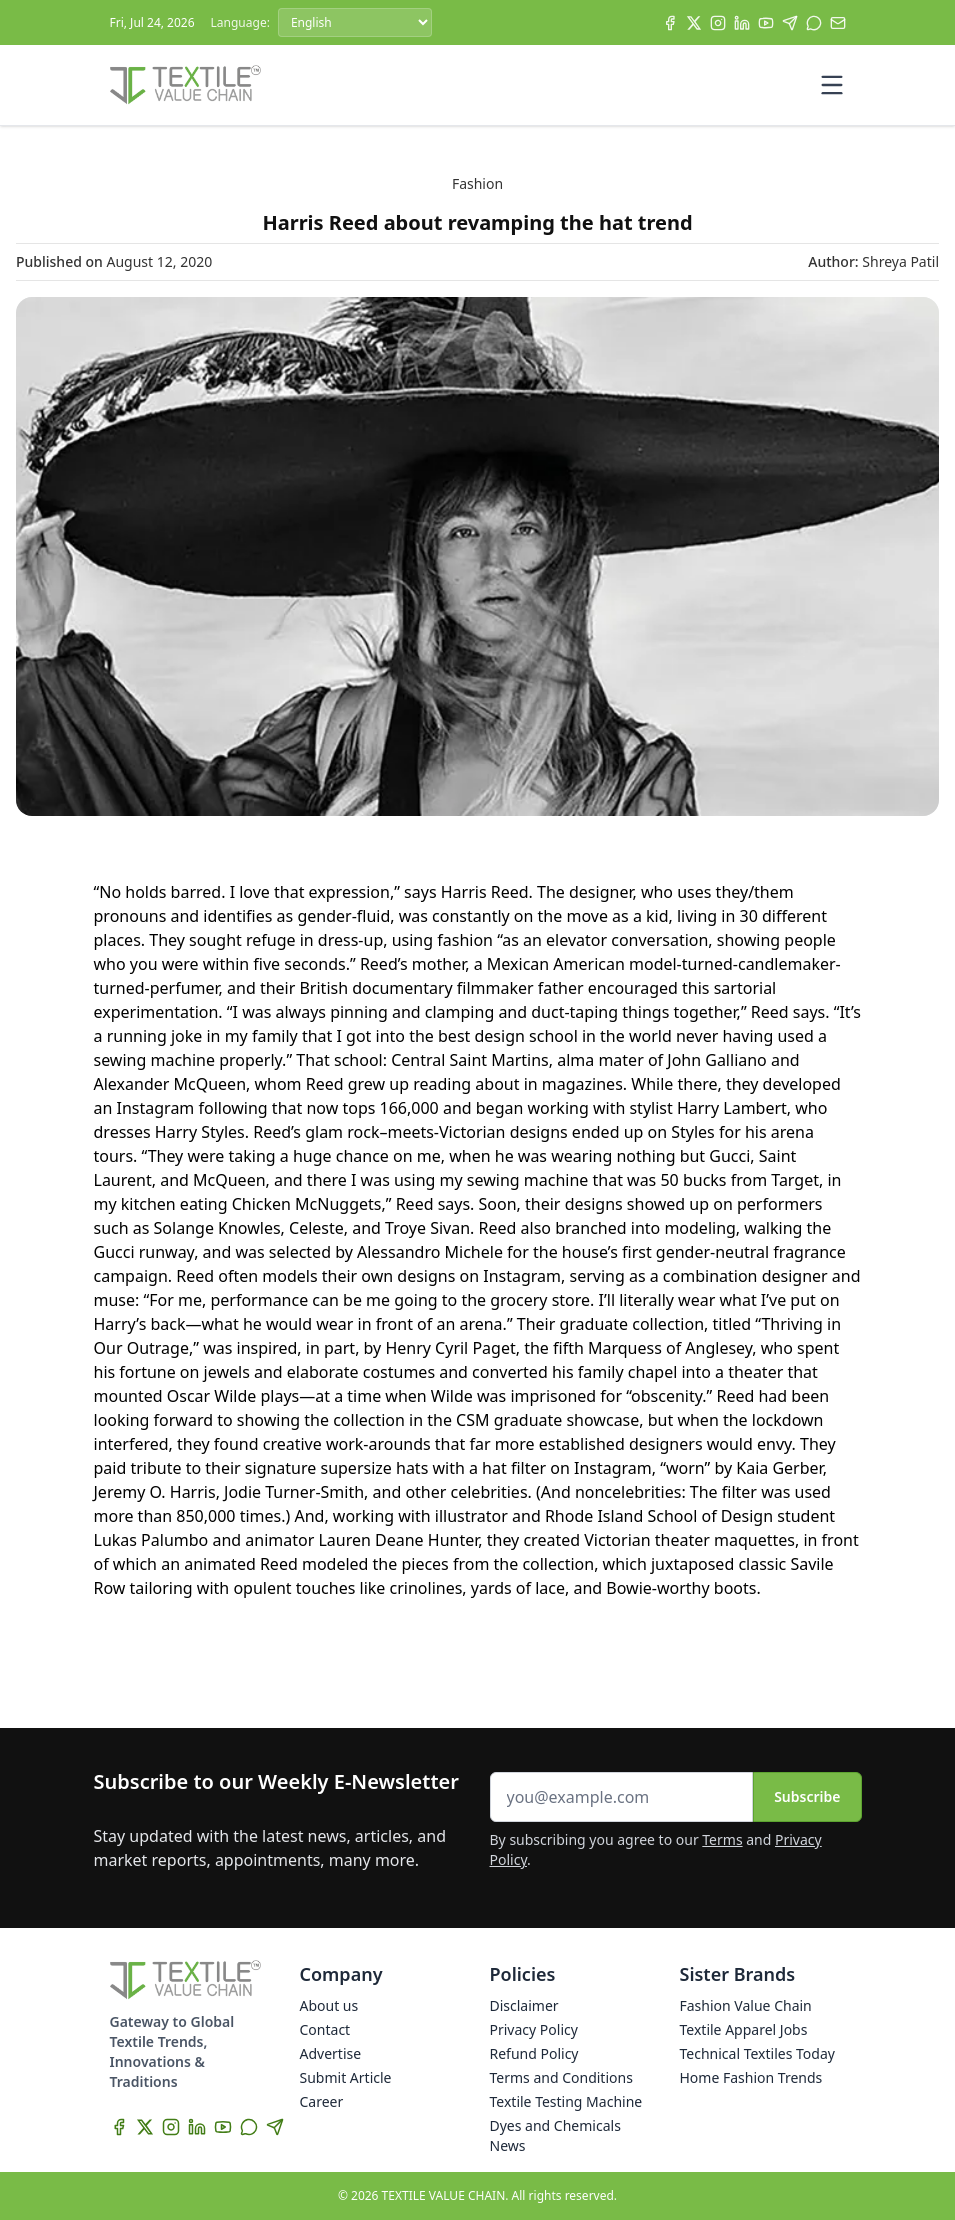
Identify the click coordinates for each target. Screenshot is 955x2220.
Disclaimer (524, 2005)
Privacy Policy (534, 2029)
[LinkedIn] (742, 23)
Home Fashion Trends (751, 2077)
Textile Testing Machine (566, 2101)
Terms (722, 1839)
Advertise (331, 2053)
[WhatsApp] (814, 23)
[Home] (186, 85)
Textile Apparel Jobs (744, 2029)
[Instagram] (718, 23)
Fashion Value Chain (746, 2005)
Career (322, 2101)
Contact (325, 2029)
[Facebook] (670, 23)
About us (329, 2005)
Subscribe (807, 1796)
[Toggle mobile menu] (832, 85)
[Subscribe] (838, 23)
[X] (694, 23)
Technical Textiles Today (757, 2053)
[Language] (355, 22)
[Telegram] (790, 23)
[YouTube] (766, 23)
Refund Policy (534, 2053)
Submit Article (346, 2077)
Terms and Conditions (561, 2077)
